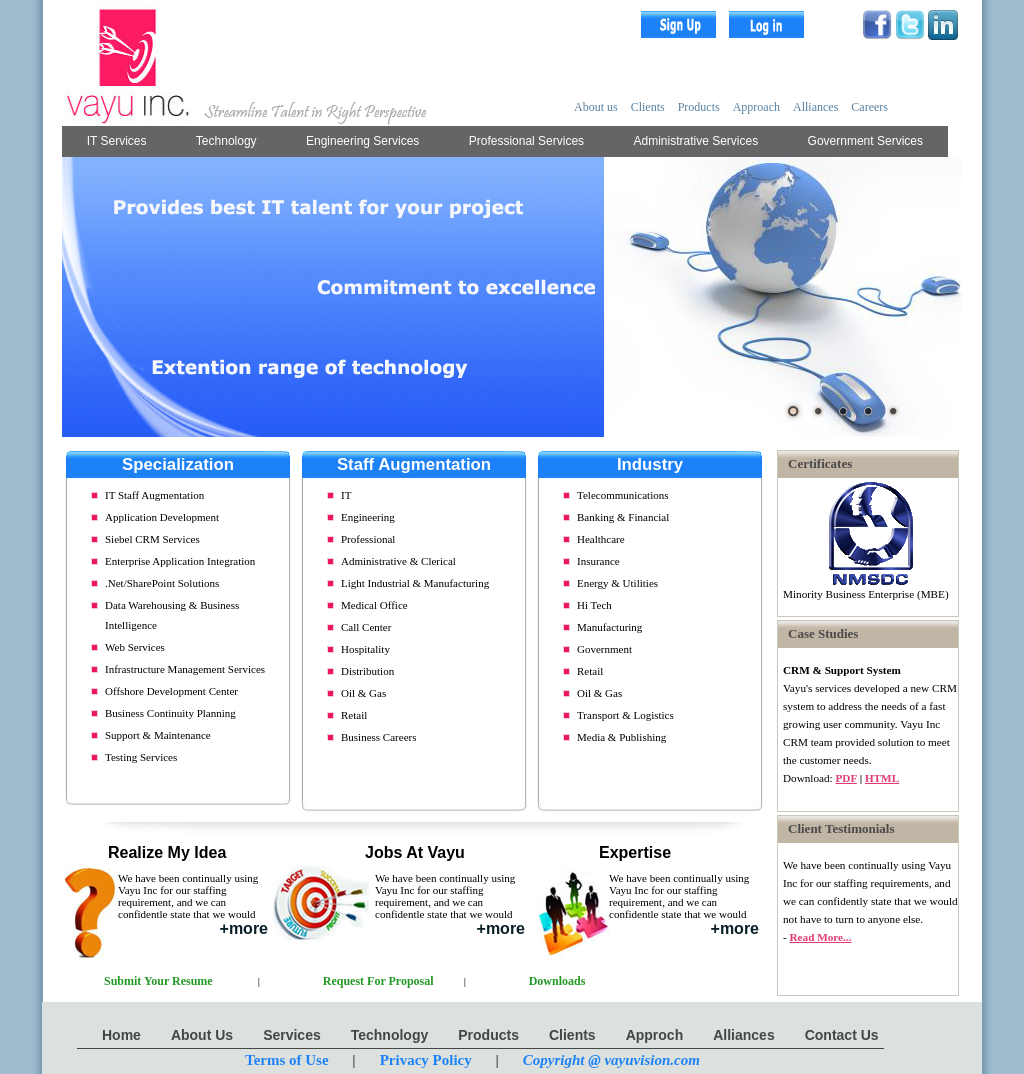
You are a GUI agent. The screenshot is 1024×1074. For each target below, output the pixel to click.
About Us (202, 1035)
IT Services (117, 141)
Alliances (815, 107)
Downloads (557, 981)
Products (699, 107)
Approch (655, 1035)
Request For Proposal (378, 981)
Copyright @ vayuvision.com (611, 1060)
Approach (756, 107)
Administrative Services (696, 141)
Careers (869, 107)
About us (596, 107)
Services (292, 1035)
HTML (882, 778)
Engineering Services (362, 141)
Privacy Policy (426, 1060)
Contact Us (842, 1035)
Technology (226, 141)
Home (121, 1035)
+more (244, 928)
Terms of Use (287, 1060)
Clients (648, 107)
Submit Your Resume (158, 981)
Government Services (865, 141)
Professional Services (526, 141)
